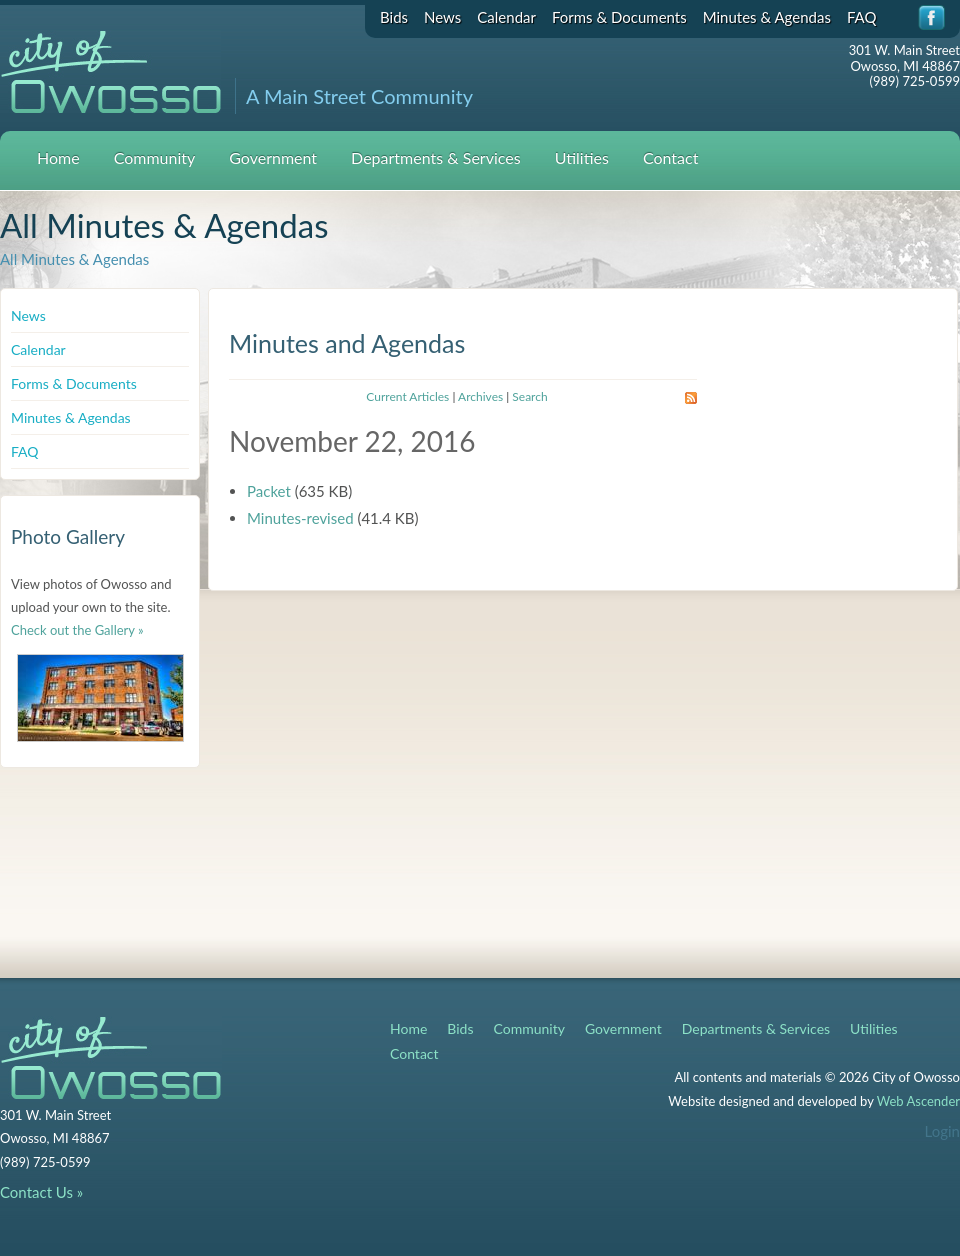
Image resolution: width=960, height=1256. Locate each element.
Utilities (582, 157)
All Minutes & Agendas (74, 259)
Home (58, 157)
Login (942, 1131)
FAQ (862, 17)
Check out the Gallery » (77, 630)
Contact (670, 157)
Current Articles (407, 396)
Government (273, 157)
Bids (394, 17)
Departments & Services (436, 157)
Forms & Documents (619, 17)
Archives (480, 396)
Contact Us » (41, 1192)
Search (529, 396)
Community (155, 157)
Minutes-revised (300, 518)
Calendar (506, 17)
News (442, 17)
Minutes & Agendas (767, 17)
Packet (269, 491)
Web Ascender (918, 1101)
